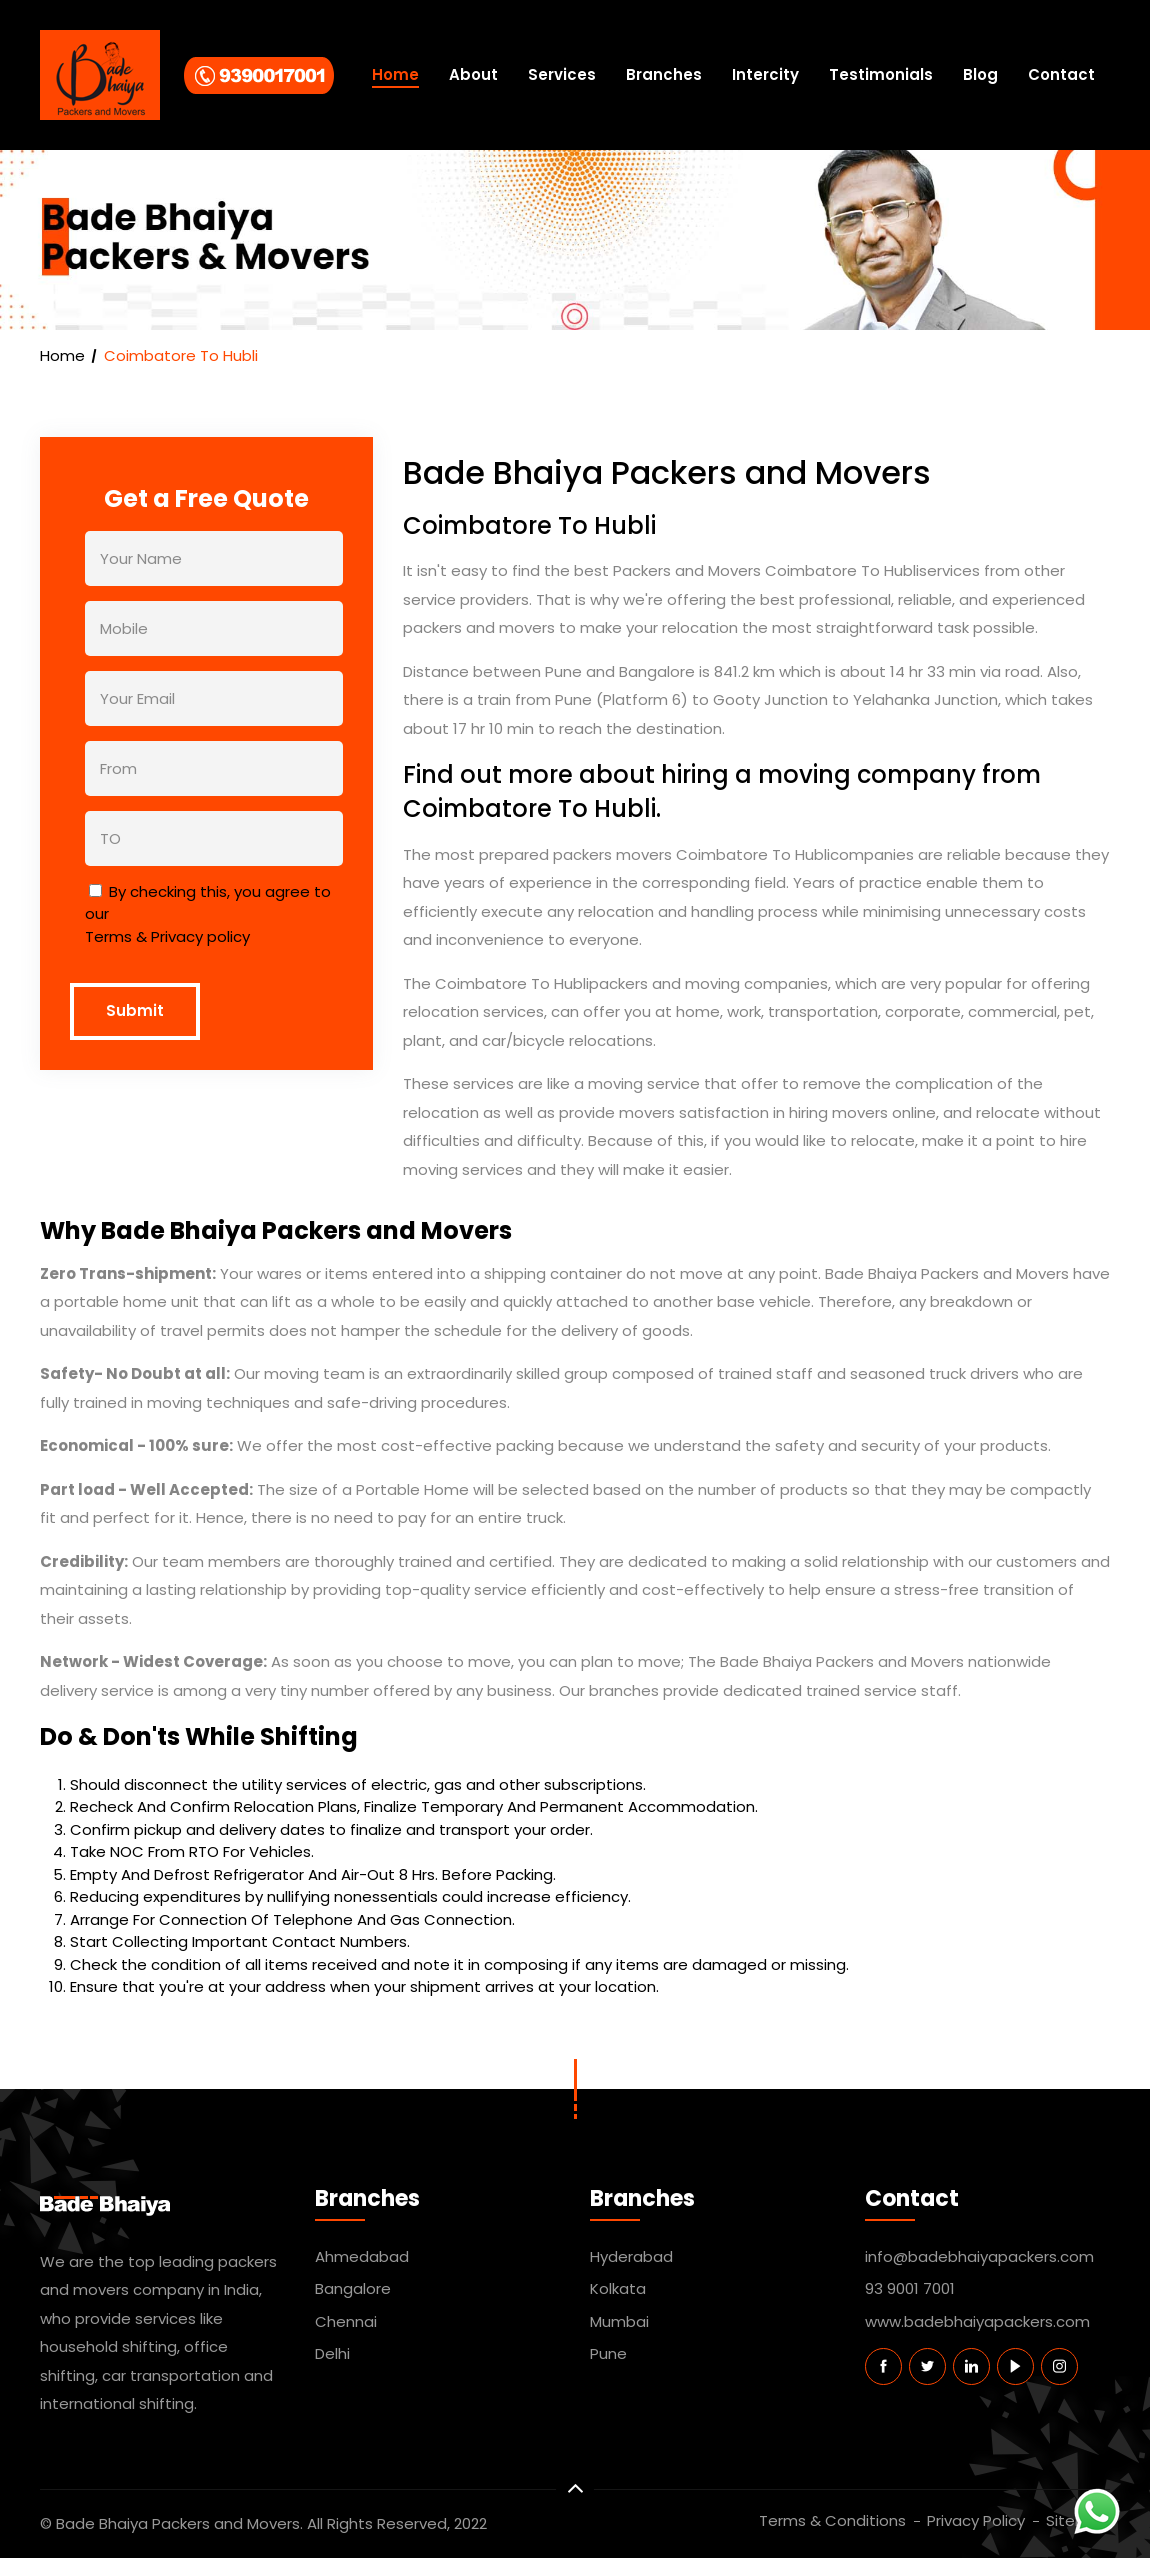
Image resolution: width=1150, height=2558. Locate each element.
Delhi (332, 2353)
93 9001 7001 (910, 2288)
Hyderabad (631, 2256)
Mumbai (619, 2321)
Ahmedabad (362, 2256)
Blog (980, 74)
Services (562, 74)
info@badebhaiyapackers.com (979, 2256)
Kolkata (618, 2288)
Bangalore (353, 2288)
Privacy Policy (976, 2520)
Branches (664, 74)
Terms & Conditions (832, 2520)
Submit (135, 1010)
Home (395, 74)
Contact (1061, 74)
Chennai (346, 2321)
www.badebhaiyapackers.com (977, 2321)
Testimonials (881, 74)
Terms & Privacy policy (167, 936)
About (473, 74)
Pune (608, 2353)
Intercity (765, 74)
